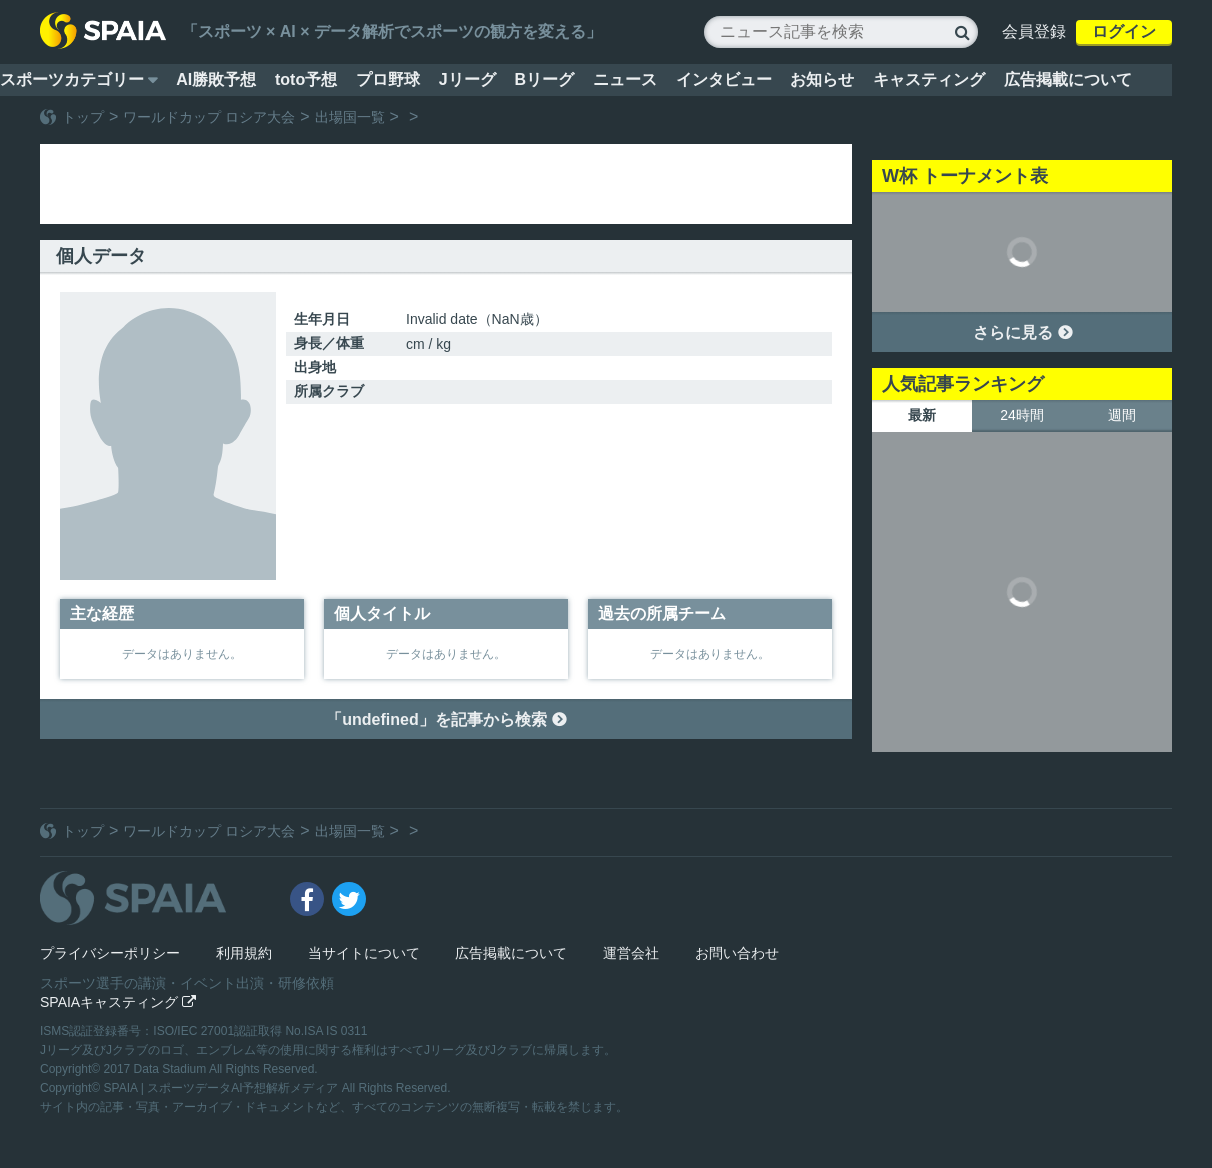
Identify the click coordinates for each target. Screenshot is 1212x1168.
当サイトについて (364, 953)
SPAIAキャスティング (118, 1002)
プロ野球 (388, 79)
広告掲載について (1068, 79)
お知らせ (822, 79)
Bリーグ (544, 79)
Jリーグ (467, 79)
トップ (83, 117)
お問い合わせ (737, 953)
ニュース (625, 79)
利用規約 (244, 953)
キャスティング (929, 79)
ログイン (1124, 31)
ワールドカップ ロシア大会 (209, 117)
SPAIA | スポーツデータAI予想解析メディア (223, 1088)
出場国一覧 (350, 117)
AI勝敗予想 (216, 79)
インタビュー (724, 79)
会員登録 (1034, 31)
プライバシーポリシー (110, 953)
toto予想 (306, 79)
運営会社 (631, 953)
